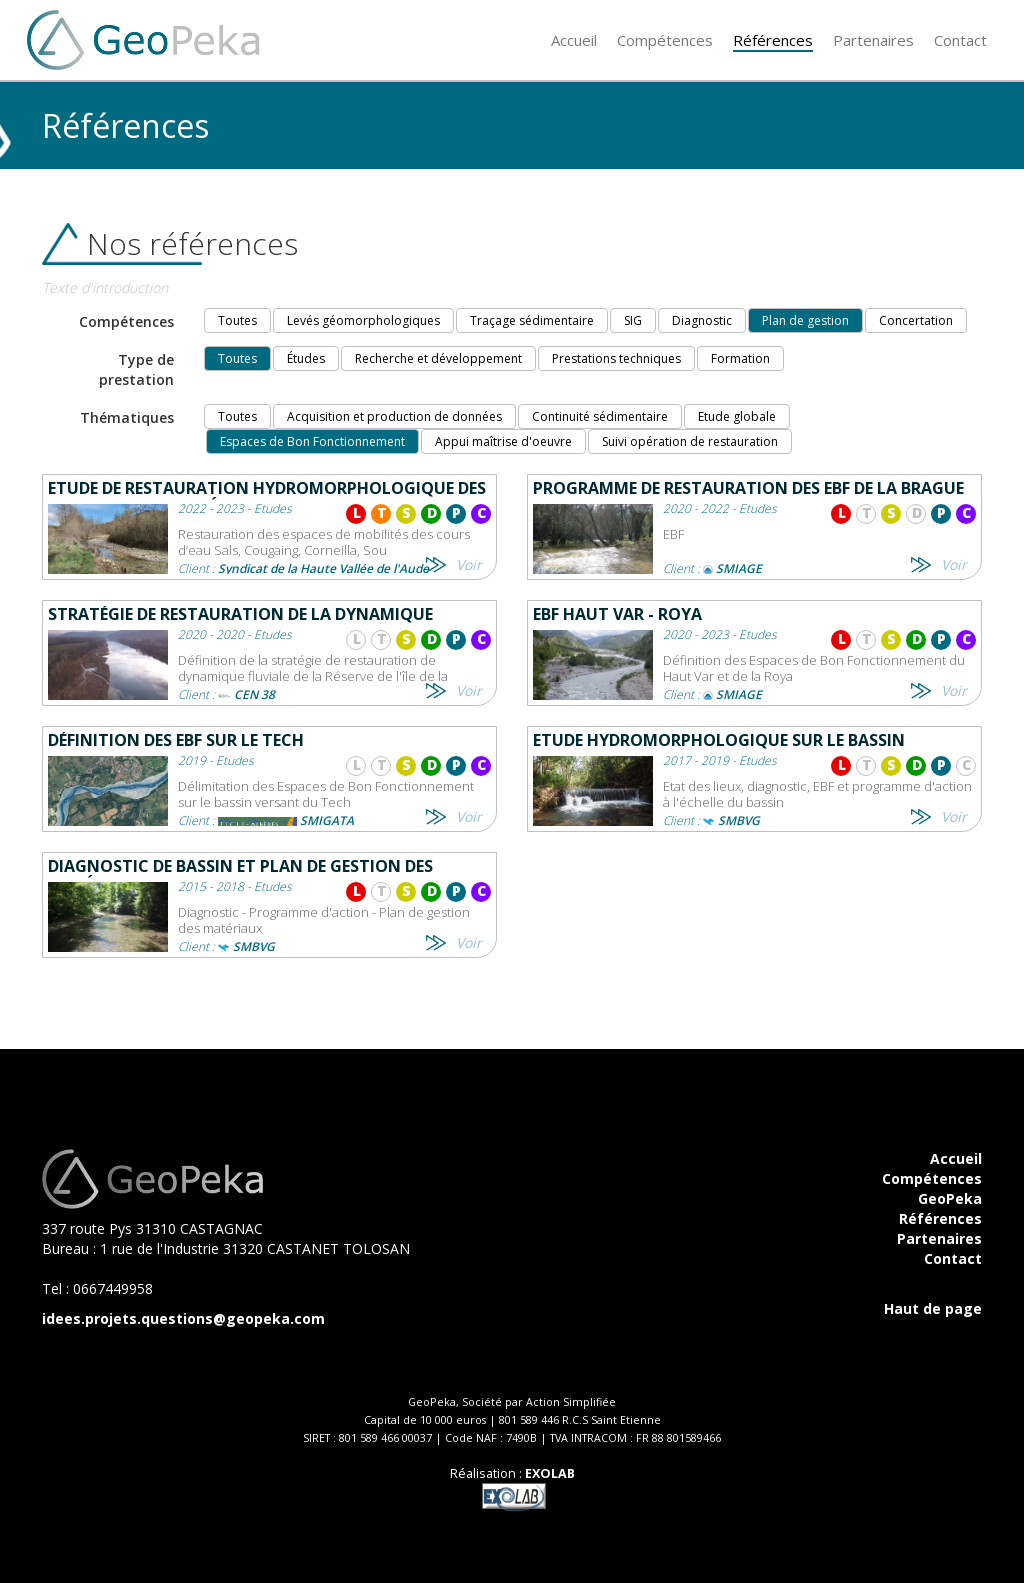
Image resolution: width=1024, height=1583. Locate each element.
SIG (633, 320)
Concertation (916, 320)
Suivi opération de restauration (690, 441)
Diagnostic (702, 320)
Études (306, 358)
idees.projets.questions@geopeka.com (183, 1318)
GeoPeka (950, 1198)
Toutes (237, 320)
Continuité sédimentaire (600, 416)
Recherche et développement (438, 358)
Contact (953, 1258)
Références (940, 1218)
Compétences (932, 1178)
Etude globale (737, 416)
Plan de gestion (805, 320)
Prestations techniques (616, 358)
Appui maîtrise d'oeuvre (503, 441)
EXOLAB (550, 1473)
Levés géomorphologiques (363, 320)
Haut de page (933, 1308)
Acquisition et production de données (394, 416)
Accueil (956, 1158)
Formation (740, 358)
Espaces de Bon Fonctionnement (312, 441)
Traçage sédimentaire (532, 320)
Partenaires (939, 1238)
